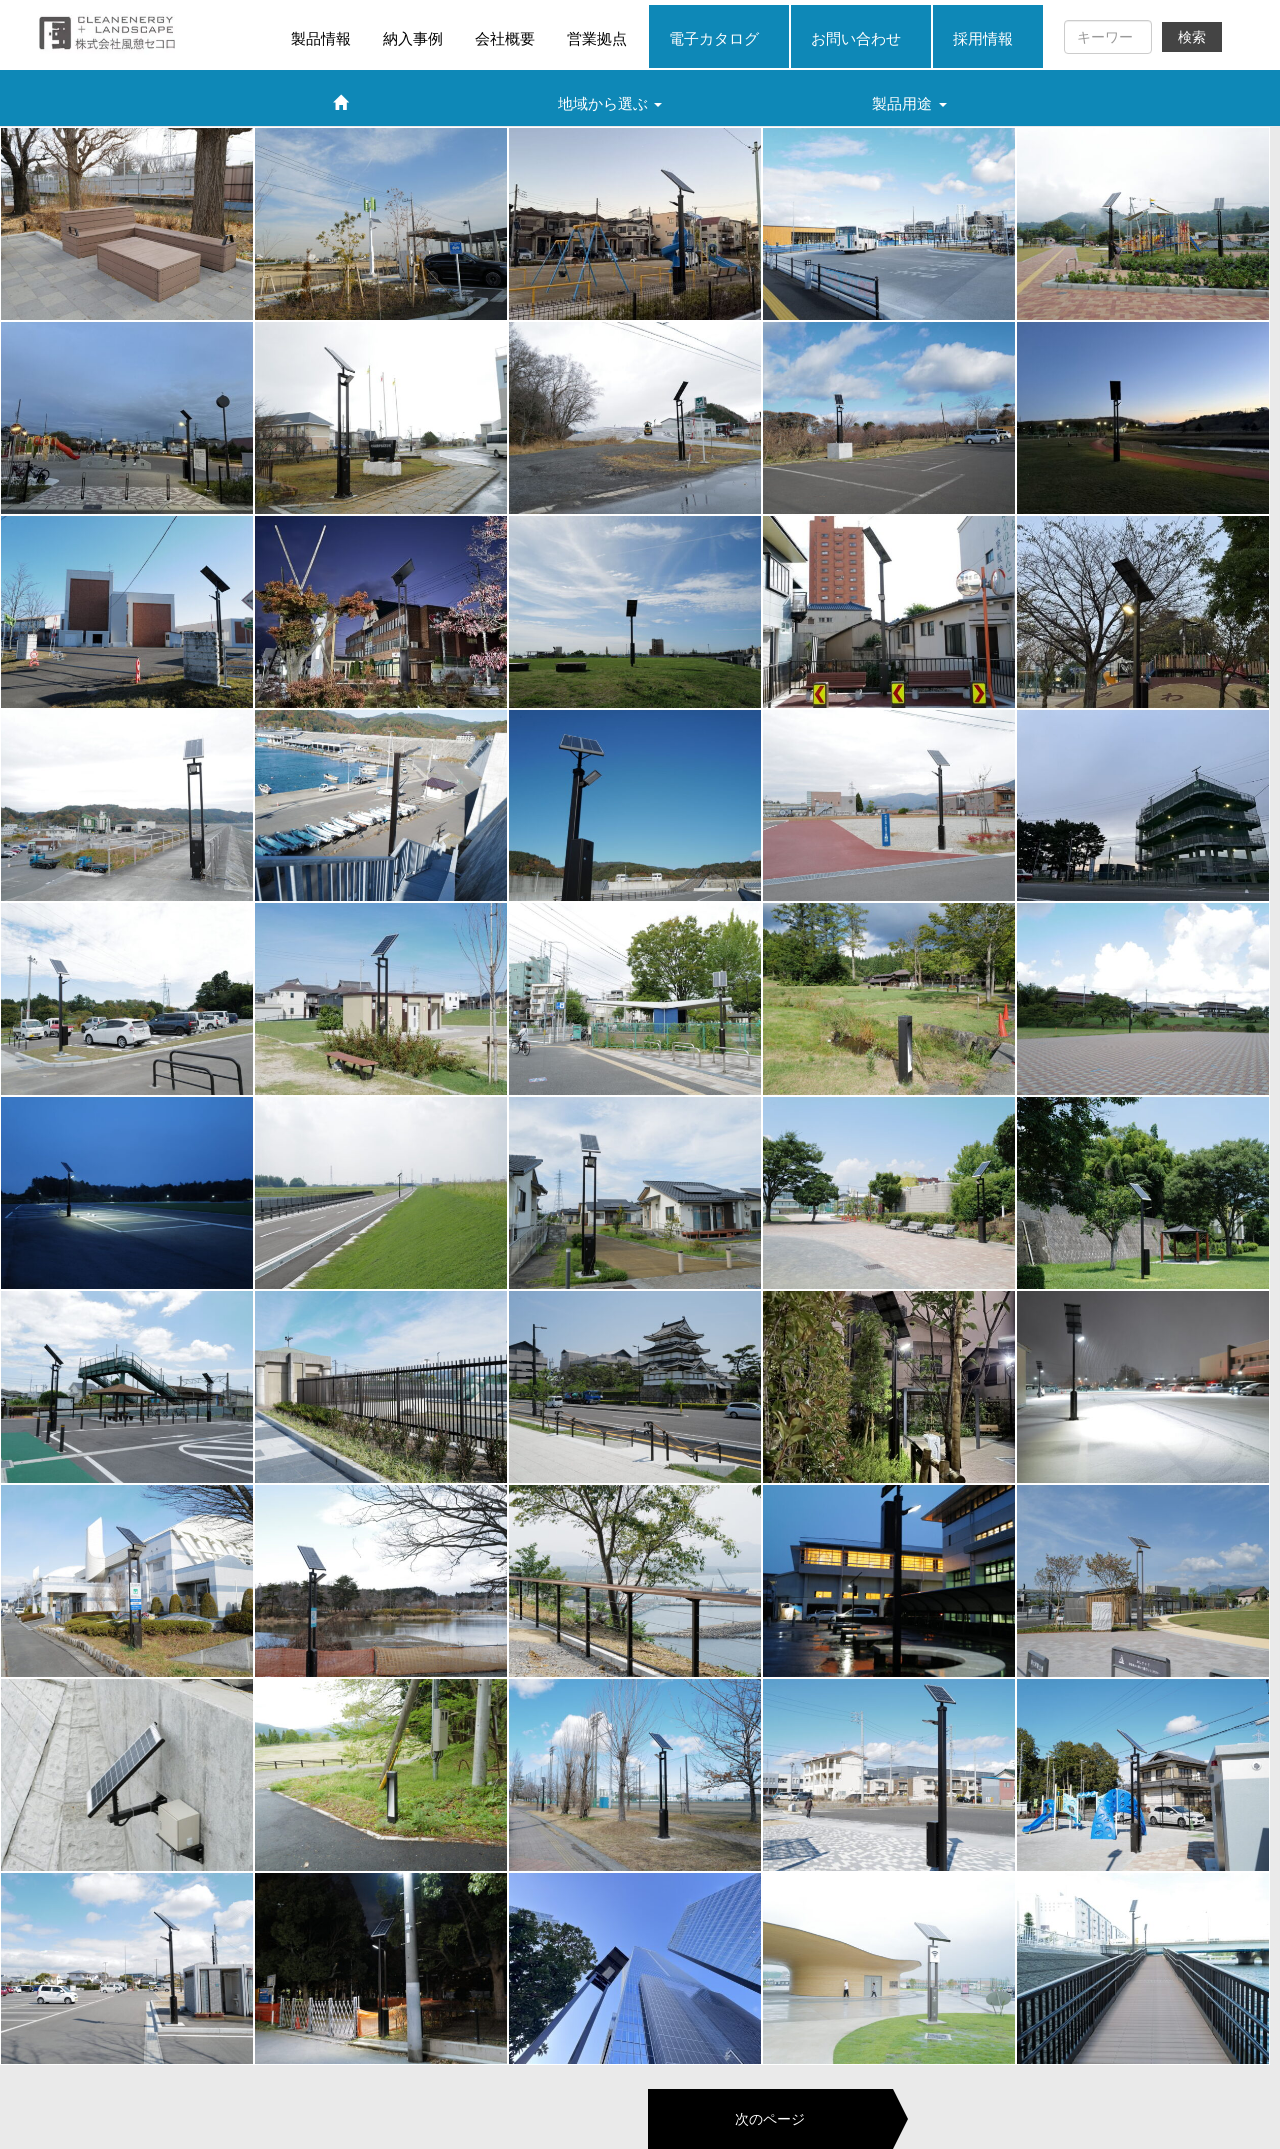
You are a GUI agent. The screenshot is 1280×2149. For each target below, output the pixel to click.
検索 (1192, 37)
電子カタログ (714, 38)
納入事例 (413, 38)
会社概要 (505, 38)
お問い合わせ (856, 38)
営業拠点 (597, 38)
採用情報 (983, 38)
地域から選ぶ (610, 103)
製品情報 (321, 38)
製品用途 (909, 103)
